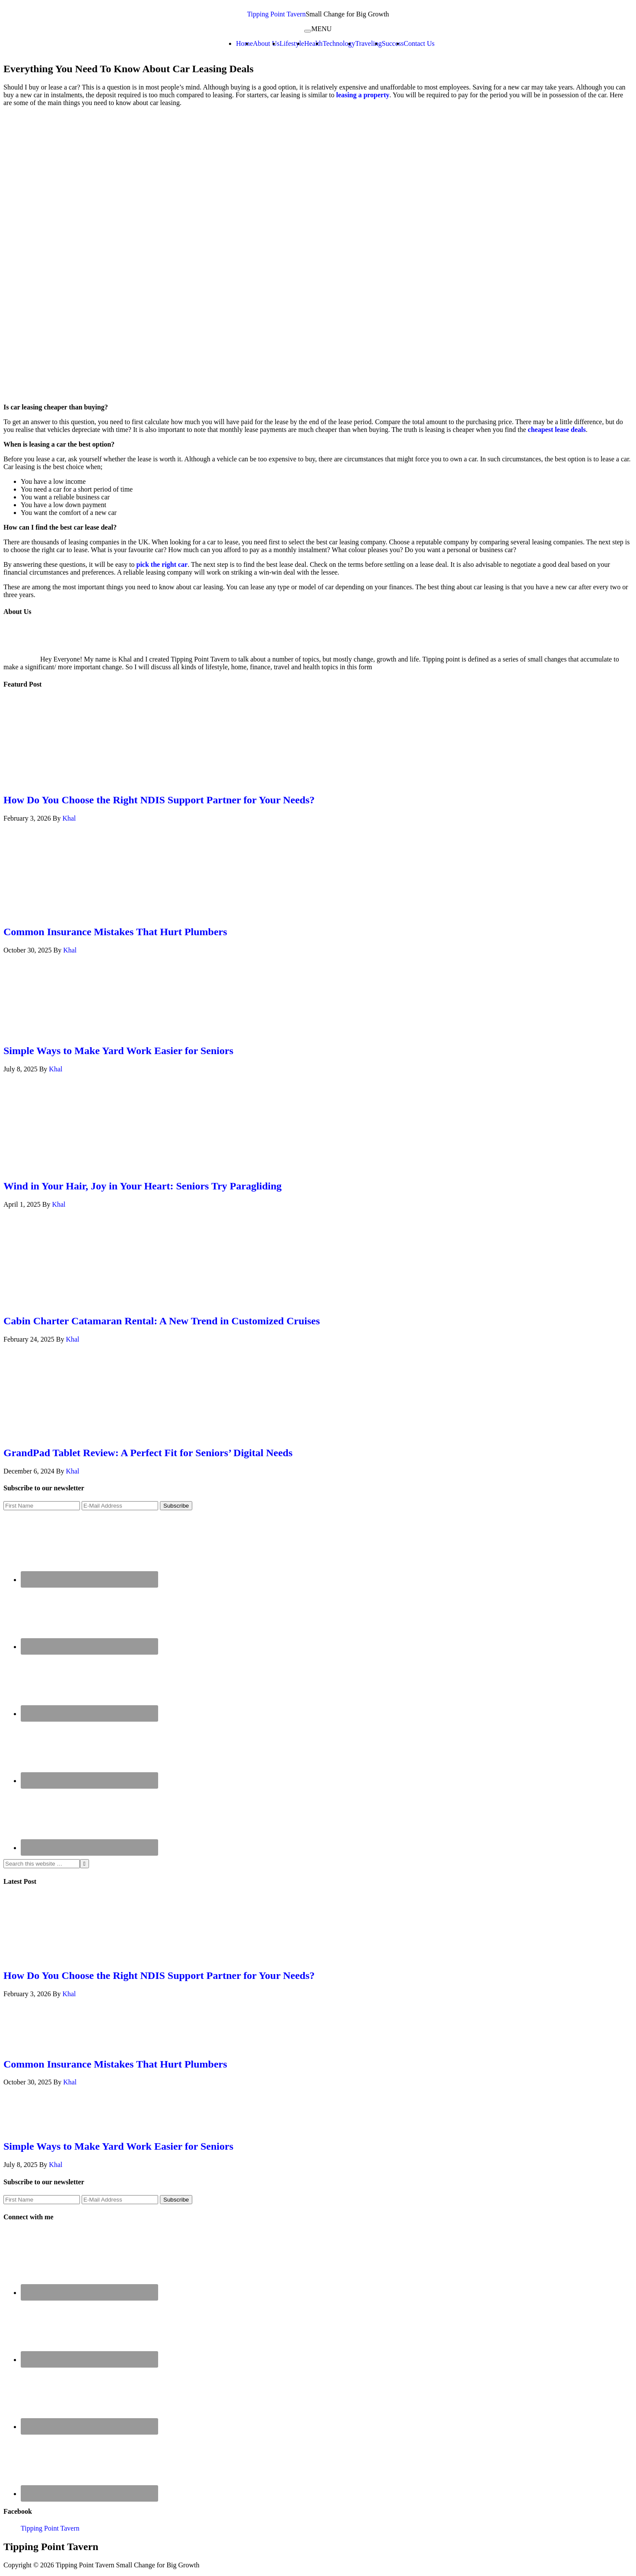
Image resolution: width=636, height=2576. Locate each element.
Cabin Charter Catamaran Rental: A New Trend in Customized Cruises (161, 1320)
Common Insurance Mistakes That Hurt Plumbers (115, 931)
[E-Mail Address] (120, 1505)
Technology (339, 43)
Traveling (368, 43)
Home (244, 43)
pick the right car (162, 564)
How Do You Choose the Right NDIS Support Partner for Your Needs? (159, 799)
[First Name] (41, 1505)
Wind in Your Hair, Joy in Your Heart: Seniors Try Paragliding (142, 1186)
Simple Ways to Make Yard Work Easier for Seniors (118, 1050)
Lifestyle (292, 43)
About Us (266, 43)
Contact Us (419, 43)
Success (393, 43)
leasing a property (362, 95)
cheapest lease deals (557, 429)
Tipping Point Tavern (276, 14)
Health (313, 43)
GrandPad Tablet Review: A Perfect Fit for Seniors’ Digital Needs (148, 1452)
